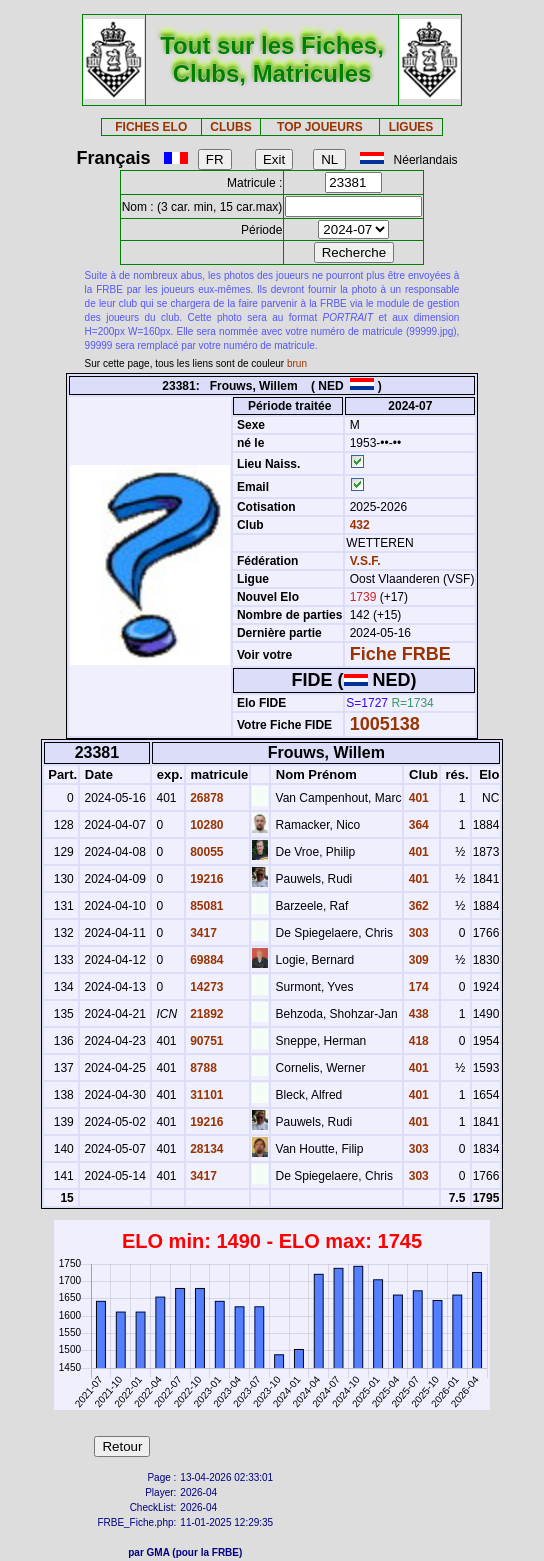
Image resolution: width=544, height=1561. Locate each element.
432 (357, 525)
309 (416, 960)
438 (416, 1014)
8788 (202, 1068)
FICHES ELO (151, 127)
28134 (205, 1149)
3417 (202, 933)
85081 (205, 906)
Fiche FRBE (400, 654)
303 (416, 933)
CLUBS (230, 127)
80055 (205, 852)
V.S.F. (365, 561)
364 (416, 825)
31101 (205, 1095)
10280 (205, 825)
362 (416, 906)
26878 (205, 798)
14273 (205, 987)
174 (416, 987)
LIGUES (411, 127)
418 (416, 1041)
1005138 (385, 724)
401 (416, 798)
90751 (205, 1041)
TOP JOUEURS (320, 127)
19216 (205, 879)
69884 (205, 960)
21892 (205, 1014)
